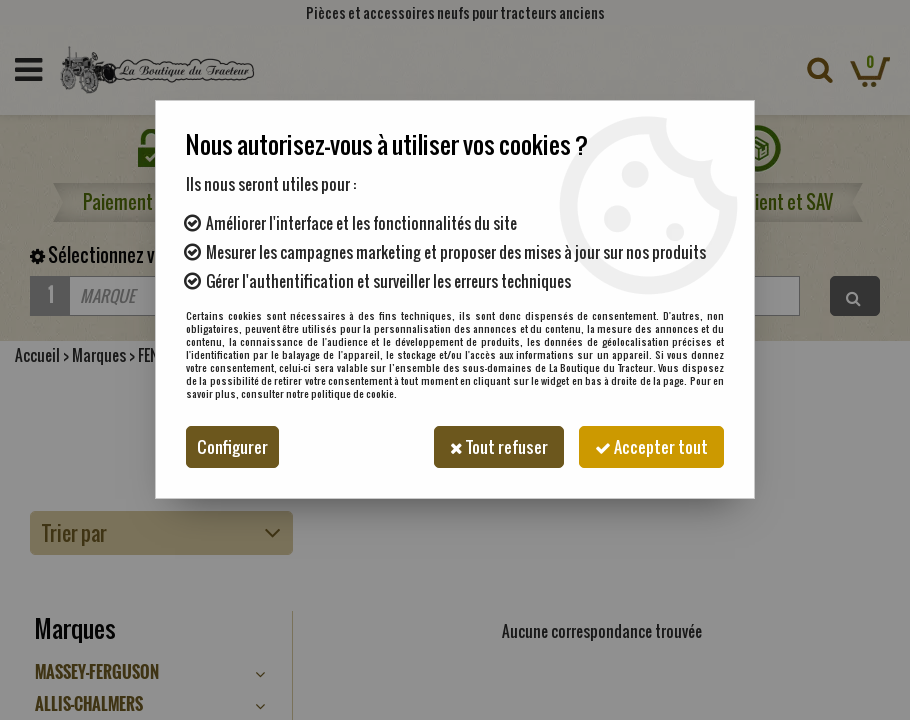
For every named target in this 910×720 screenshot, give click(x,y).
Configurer (232, 447)
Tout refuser (499, 447)
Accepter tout (651, 447)
